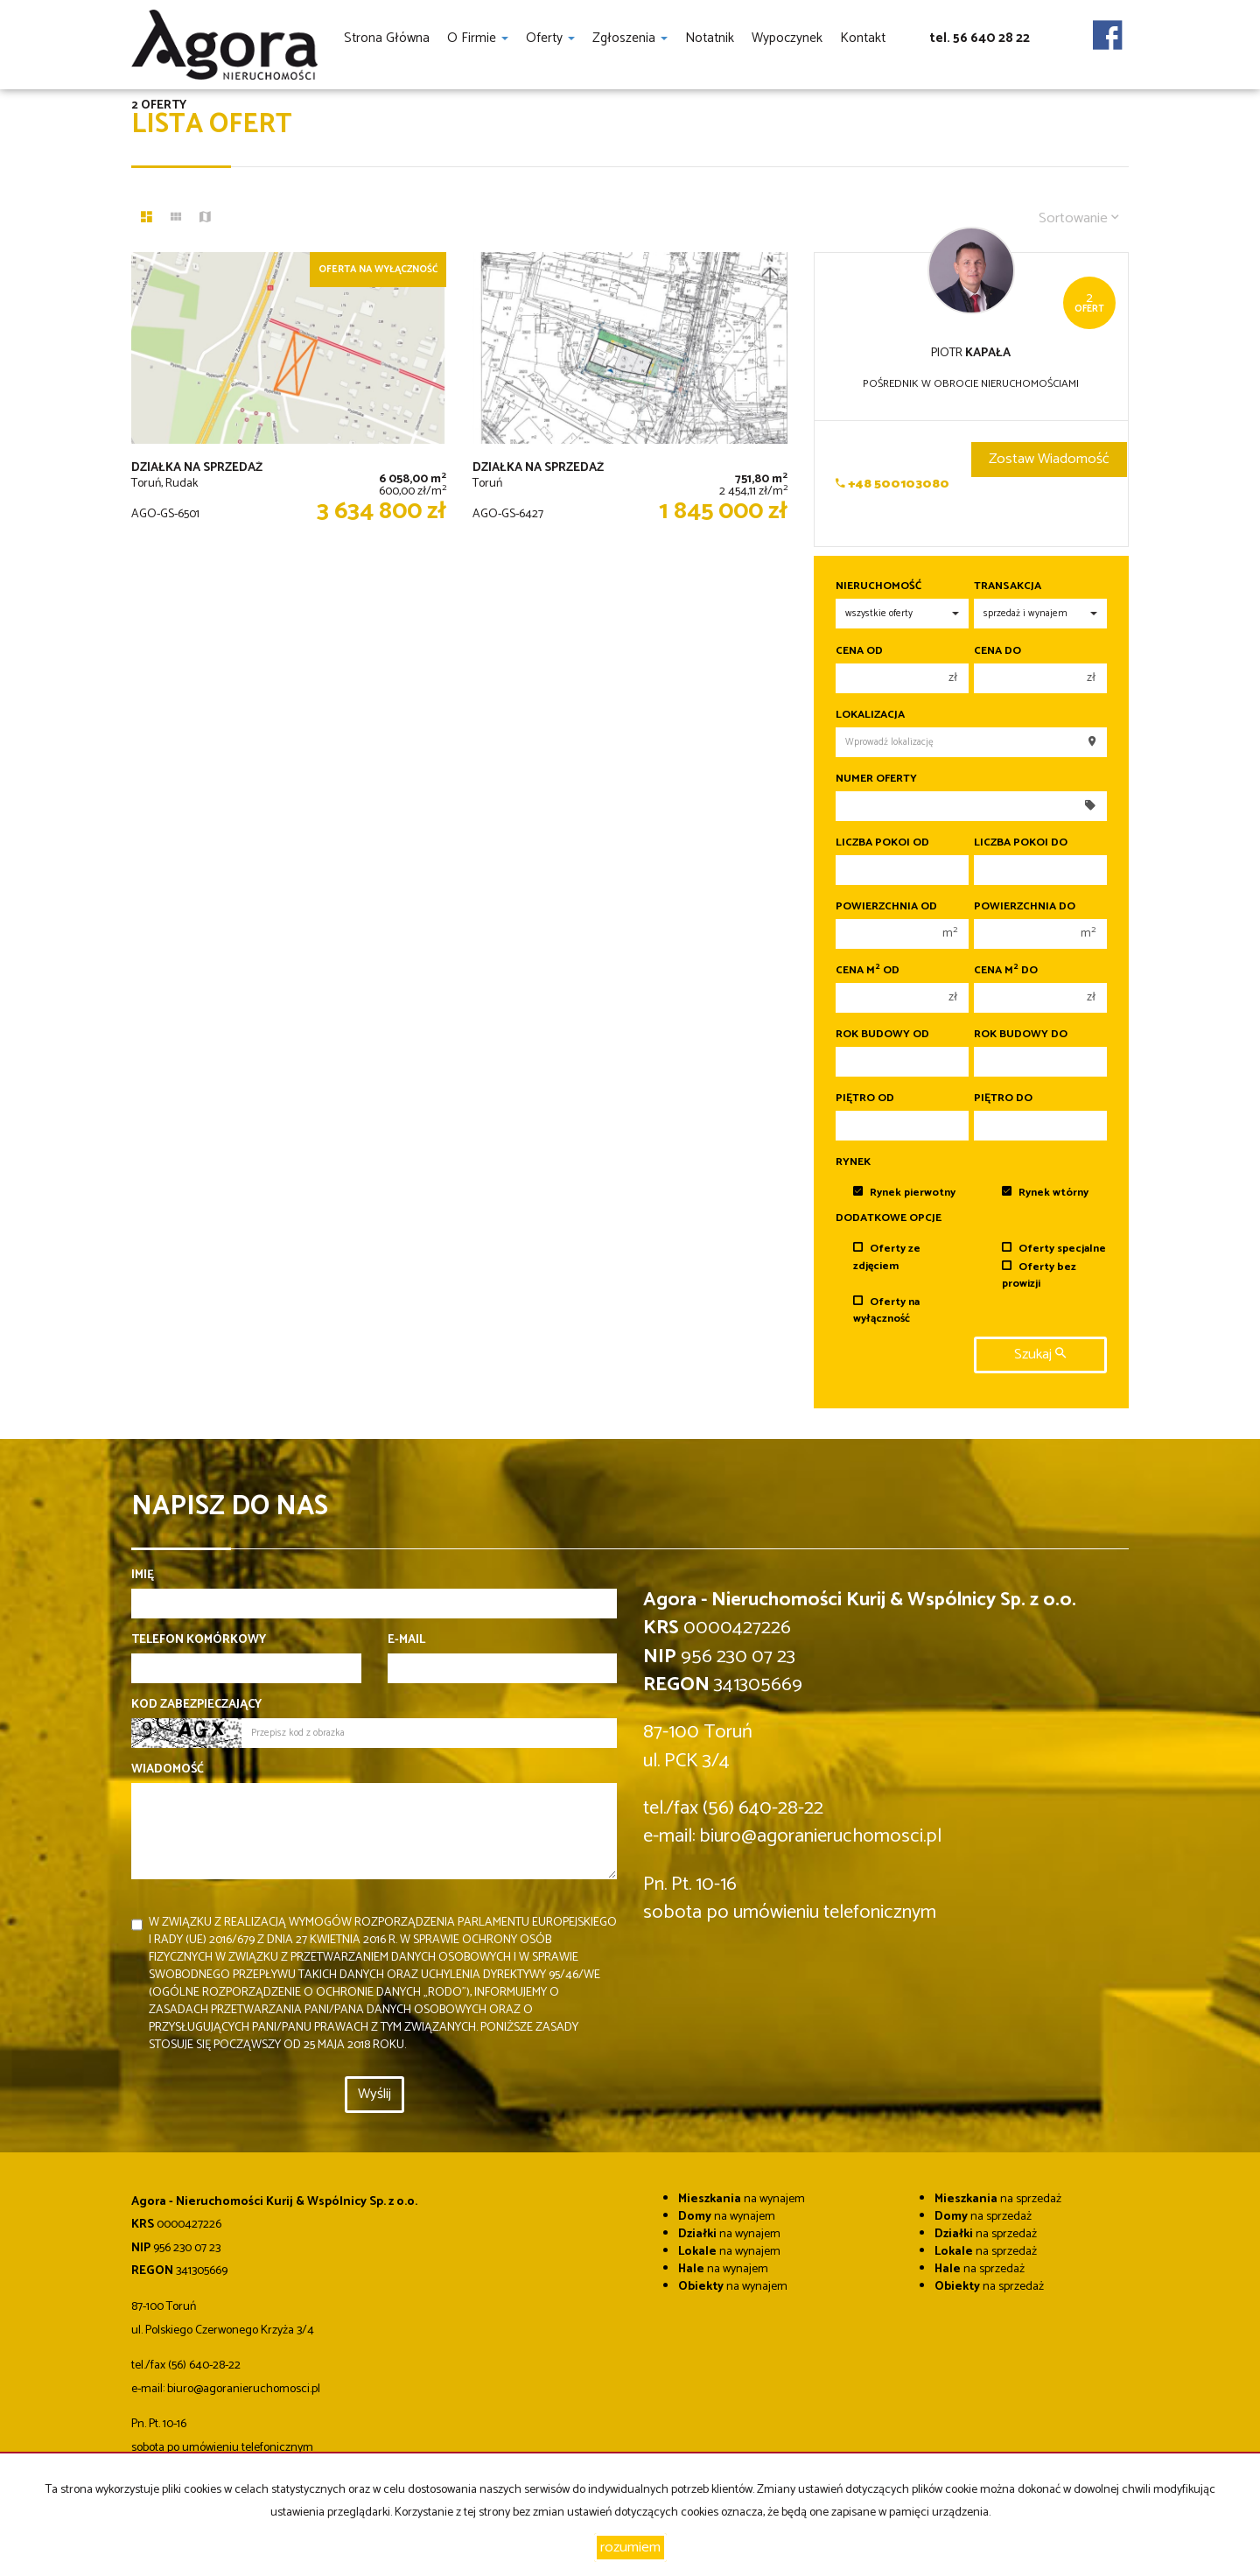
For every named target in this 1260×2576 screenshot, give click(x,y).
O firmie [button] (477, 38)
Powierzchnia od (886, 907)
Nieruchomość (878, 586)
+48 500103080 (892, 484)
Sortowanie (1079, 218)
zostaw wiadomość (1049, 459)
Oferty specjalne (1054, 1248)
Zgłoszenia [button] (630, 38)
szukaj (1040, 1354)
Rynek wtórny (1045, 1192)
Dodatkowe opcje (889, 1218)
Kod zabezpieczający (196, 1705)
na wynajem (741, 2199)
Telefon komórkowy (198, 1640)
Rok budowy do (1021, 1034)
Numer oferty (876, 779)
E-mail (406, 1640)
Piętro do (1003, 1098)
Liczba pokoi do (1021, 843)
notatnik (709, 38)
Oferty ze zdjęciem (886, 1256)
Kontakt (863, 38)
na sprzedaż (997, 2199)
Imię (142, 1575)
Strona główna (387, 38)
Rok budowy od (882, 1034)
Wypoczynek (787, 38)
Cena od (859, 651)
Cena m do (1006, 971)
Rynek (853, 1162)
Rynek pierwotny (904, 1192)
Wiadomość (167, 1770)
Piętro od (865, 1098)
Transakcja (1007, 586)
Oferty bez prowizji (1039, 1275)
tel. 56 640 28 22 (979, 38)
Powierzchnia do (1024, 907)
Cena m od (868, 971)
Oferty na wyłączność (886, 1310)
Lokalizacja (870, 715)
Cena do (997, 651)
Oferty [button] (550, 38)
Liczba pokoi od (882, 843)
